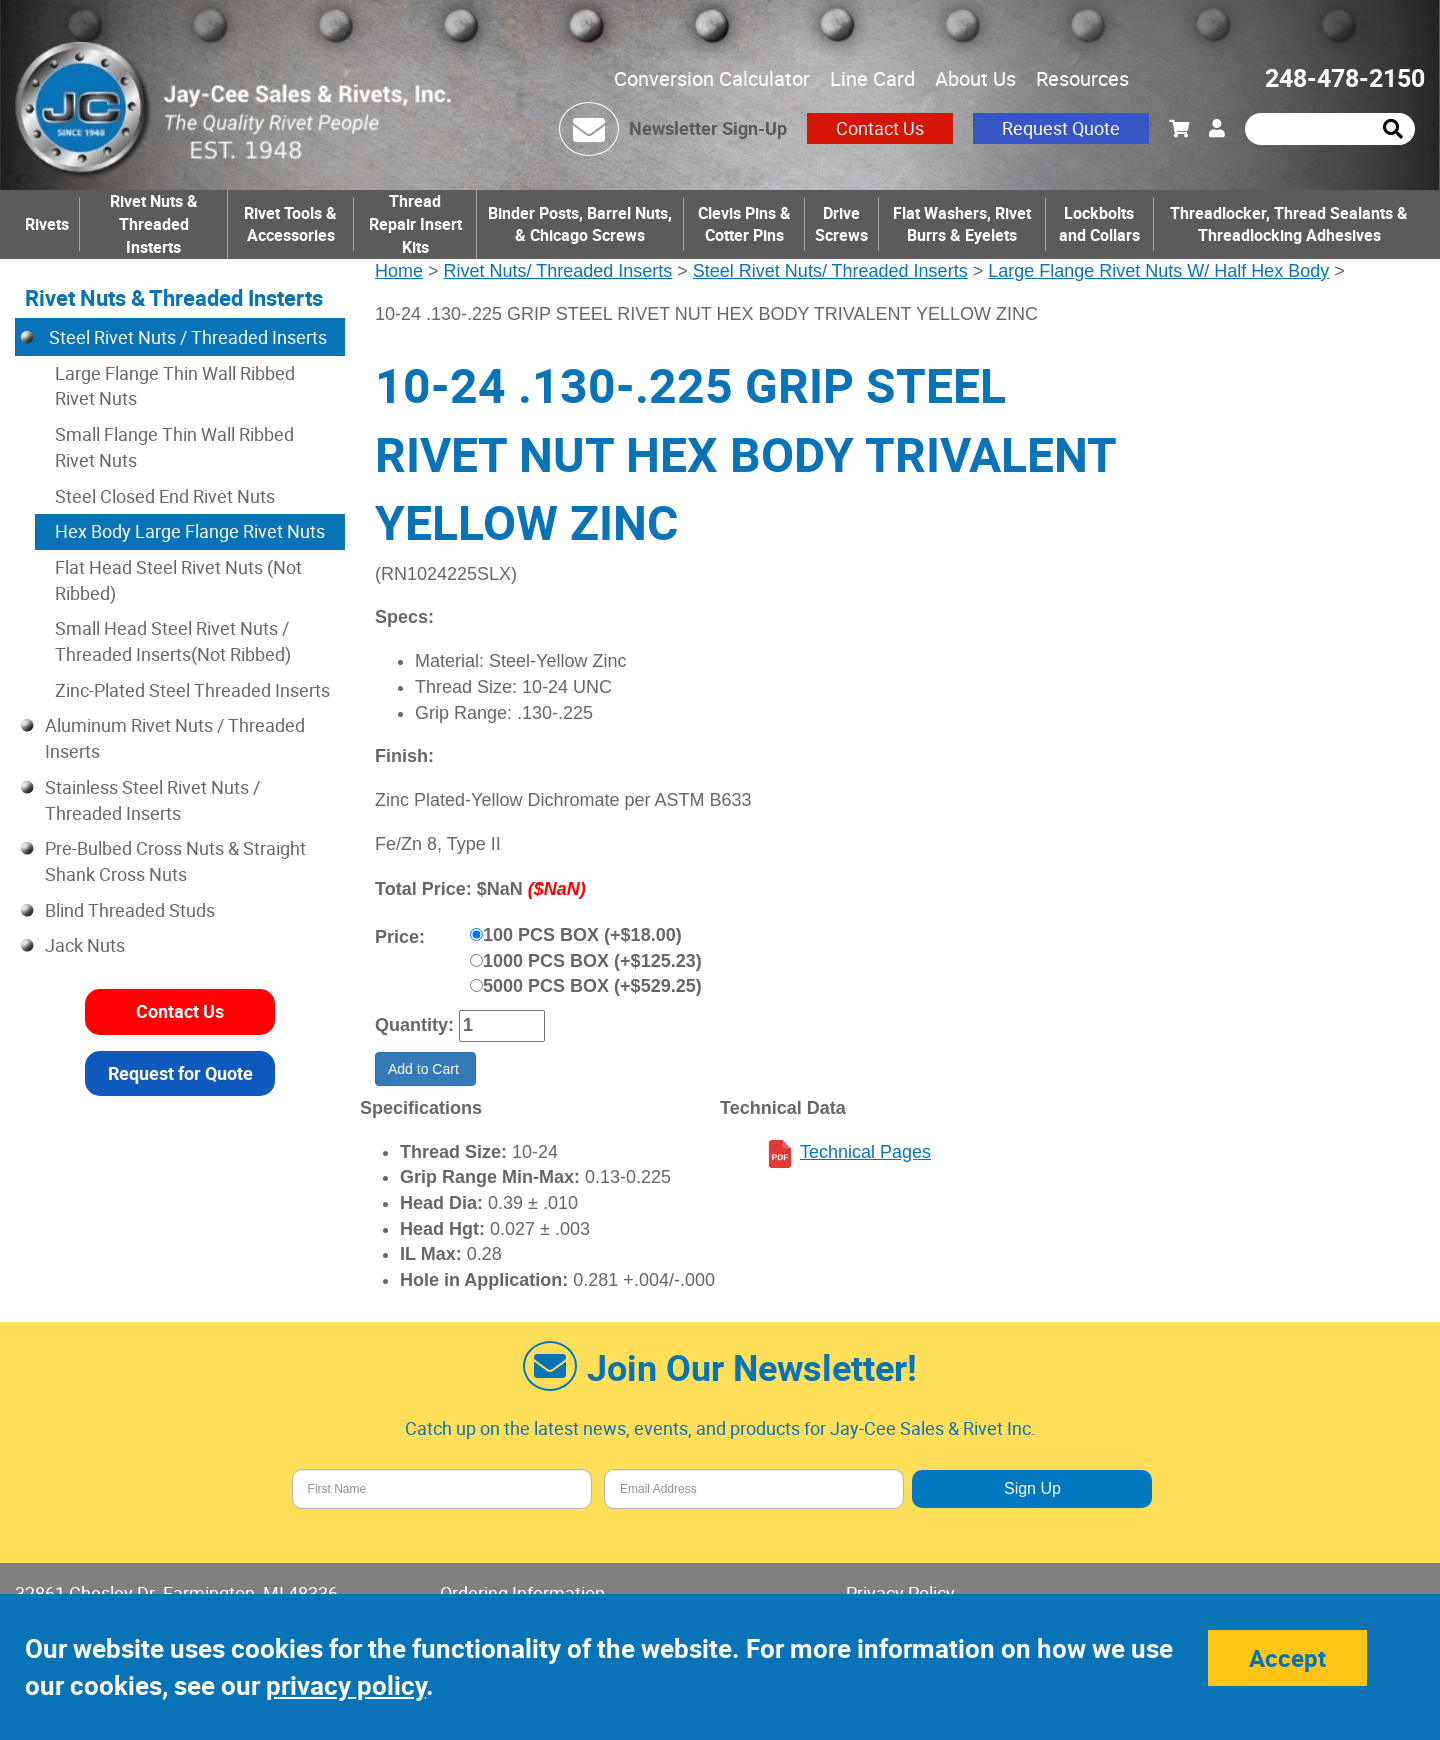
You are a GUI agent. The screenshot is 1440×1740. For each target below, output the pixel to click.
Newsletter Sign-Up (708, 128)
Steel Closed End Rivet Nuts (165, 496)
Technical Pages (865, 1152)
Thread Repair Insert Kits (415, 224)
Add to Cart (425, 1069)
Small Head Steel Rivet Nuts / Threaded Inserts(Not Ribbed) (173, 641)
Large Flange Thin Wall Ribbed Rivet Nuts (175, 386)
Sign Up (1032, 1488)
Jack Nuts (85, 945)
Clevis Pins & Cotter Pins (744, 224)
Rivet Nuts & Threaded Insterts (154, 224)
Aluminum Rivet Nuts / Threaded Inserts (175, 738)
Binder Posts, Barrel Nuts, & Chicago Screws (580, 224)
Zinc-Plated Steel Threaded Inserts (192, 690)
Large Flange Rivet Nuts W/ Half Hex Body (1158, 271)
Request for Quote (180, 1073)
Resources (1082, 78)
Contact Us (880, 128)
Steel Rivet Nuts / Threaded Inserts (186, 337)
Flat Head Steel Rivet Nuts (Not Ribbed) (178, 580)
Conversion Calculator (712, 78)
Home (399, 271)
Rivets (47, 224)
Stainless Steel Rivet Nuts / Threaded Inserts (152, 800)
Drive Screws (841, 224)
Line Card (872, 78)
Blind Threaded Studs (130, 910)
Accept (1287, 1658)
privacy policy (346, 1685)
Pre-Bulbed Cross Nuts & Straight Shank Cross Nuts (175, 861)
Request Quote (1061, 128)
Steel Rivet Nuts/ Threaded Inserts (830, 271)
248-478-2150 (1345, 77)
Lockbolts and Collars (1099, 224)
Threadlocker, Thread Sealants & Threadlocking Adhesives (1289, 224)
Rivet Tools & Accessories (290, 224)
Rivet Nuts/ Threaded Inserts (558, 271)
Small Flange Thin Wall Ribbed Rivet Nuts (174, 447)
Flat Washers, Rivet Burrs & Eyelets (962, 224)
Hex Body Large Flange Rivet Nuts (190, 531)
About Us (975, 78)
